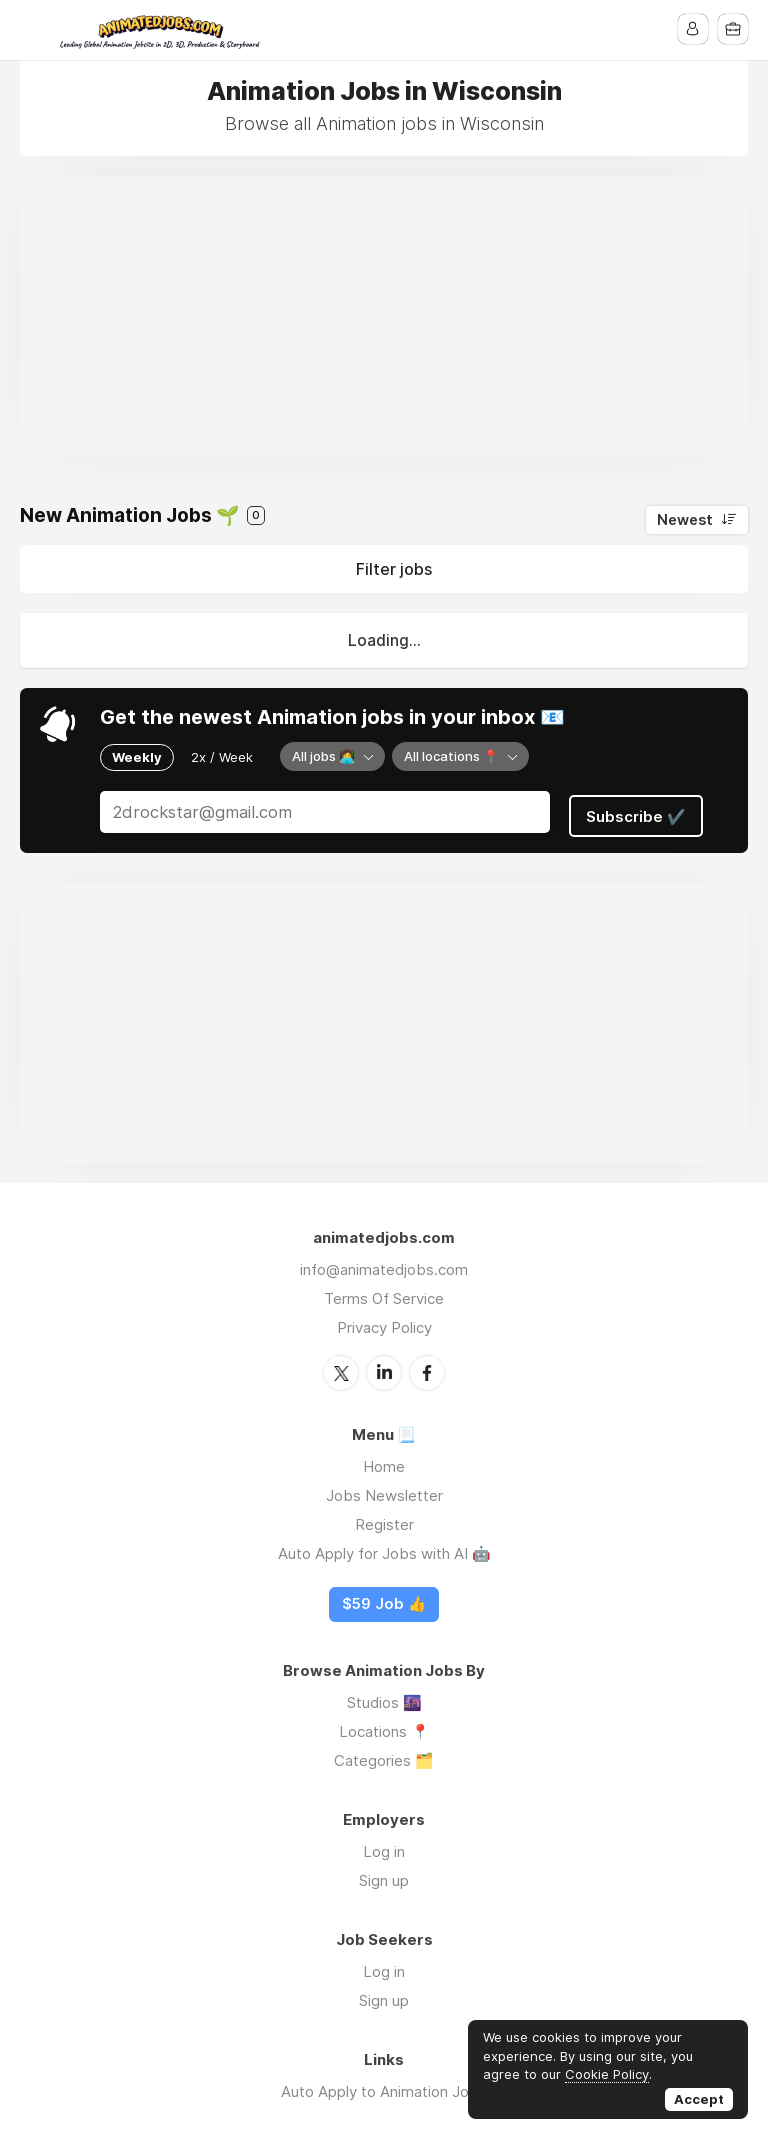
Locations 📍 (384, 1724)
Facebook (427, 1366)
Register (384, 1517)
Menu (35, 30)
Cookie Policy (607, 2074)
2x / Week (222, 756)
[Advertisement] (384, 316)
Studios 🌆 (384, 1695)
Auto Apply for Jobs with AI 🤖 (384, 1546)
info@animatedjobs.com (384, 1263)
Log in (384, 1844)
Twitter (341, 1366)
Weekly (137, 756)
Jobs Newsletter (384, 1488)
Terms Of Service (384, 1292)
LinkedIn (384, 1366)
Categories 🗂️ (384, 1753)
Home (384, 1459)
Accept (699, 2099)
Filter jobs (394, 569)
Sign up (384, 1873)
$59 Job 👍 (384, 1597)
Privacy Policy (384, 1321)
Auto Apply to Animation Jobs (384, 2084)
